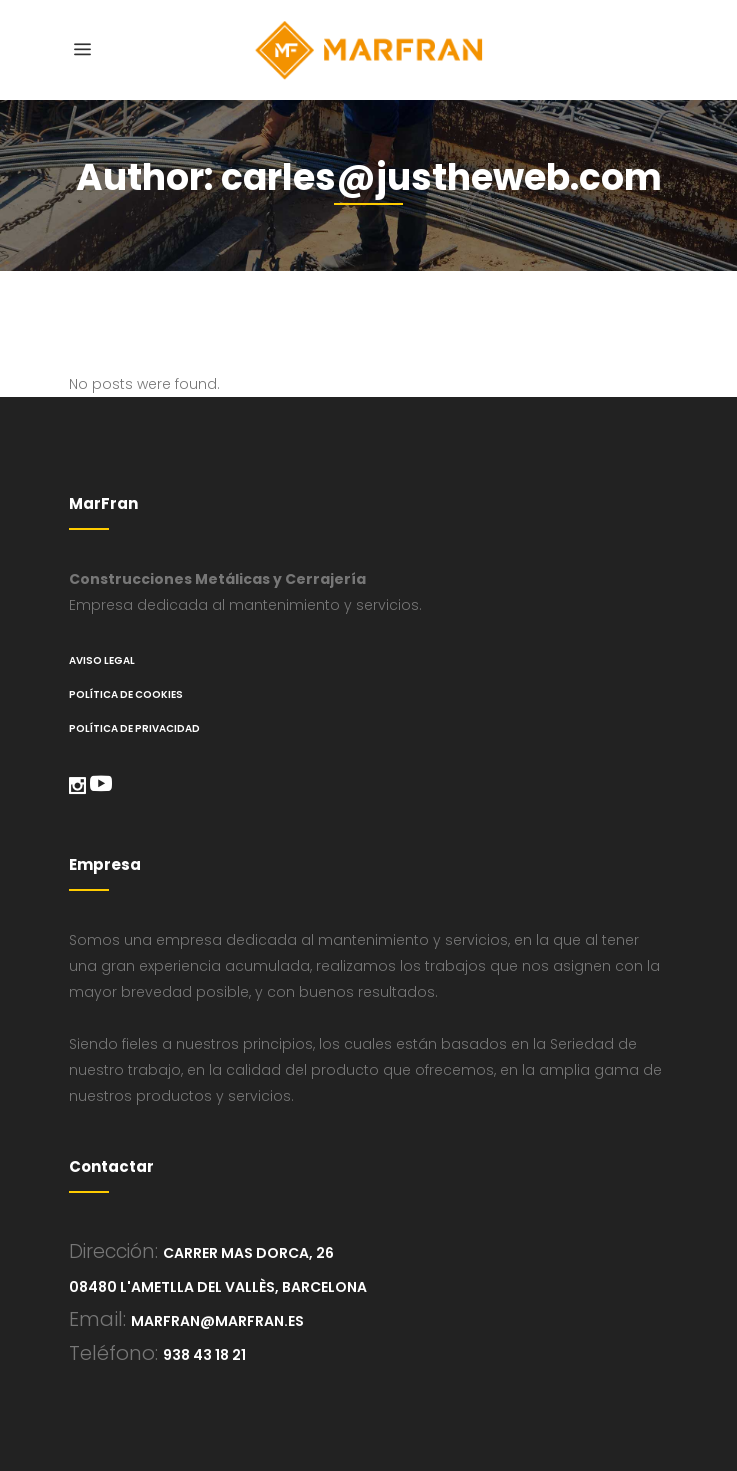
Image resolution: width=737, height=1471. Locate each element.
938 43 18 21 (204, 1355)
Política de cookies (126, 694)
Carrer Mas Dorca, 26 (248, 1253)
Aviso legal (102, 660)
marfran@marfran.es (217, 1321)
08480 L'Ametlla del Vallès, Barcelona (218, 1287)
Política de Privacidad (134, 728)
